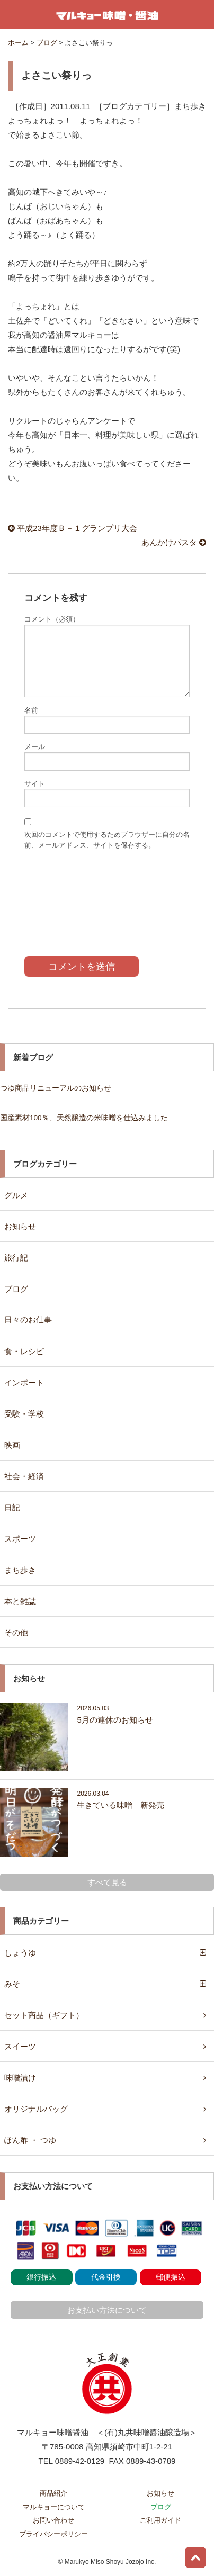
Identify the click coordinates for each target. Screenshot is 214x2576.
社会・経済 (24, 1476)
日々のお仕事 (28, 1319)
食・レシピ (24, 1351)
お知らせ (20, 1226)
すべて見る (107, 1882)
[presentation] (107, 895)
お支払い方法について (107, 2309)
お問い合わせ (53, 2520)
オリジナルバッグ (36, 2108)
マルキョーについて (54, 2507)
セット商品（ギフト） (44, 2015)
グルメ (16, 1195)
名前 (31, 710)
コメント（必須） (51, 619)
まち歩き (20, 1569)
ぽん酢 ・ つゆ (30, 2140)
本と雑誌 (20, 1601)
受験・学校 (24, 1413)
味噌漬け (20, 2077)
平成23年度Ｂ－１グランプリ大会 (72, 528)
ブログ (16, 1288)
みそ (12, 1983)
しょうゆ (20, 1952)
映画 (12, 1444)
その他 (16, 1632)
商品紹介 (53, 2493)
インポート (24, 1382)
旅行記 (16, 1257)
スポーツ (20, 1538)
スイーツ (20, 2046)
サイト (34, 784)
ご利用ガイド (160, 2520)
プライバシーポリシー (53, 2534)
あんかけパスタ (173, 542)
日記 (12, 1507)
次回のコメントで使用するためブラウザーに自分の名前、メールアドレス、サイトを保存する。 (107, 840)
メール (34, 747)
